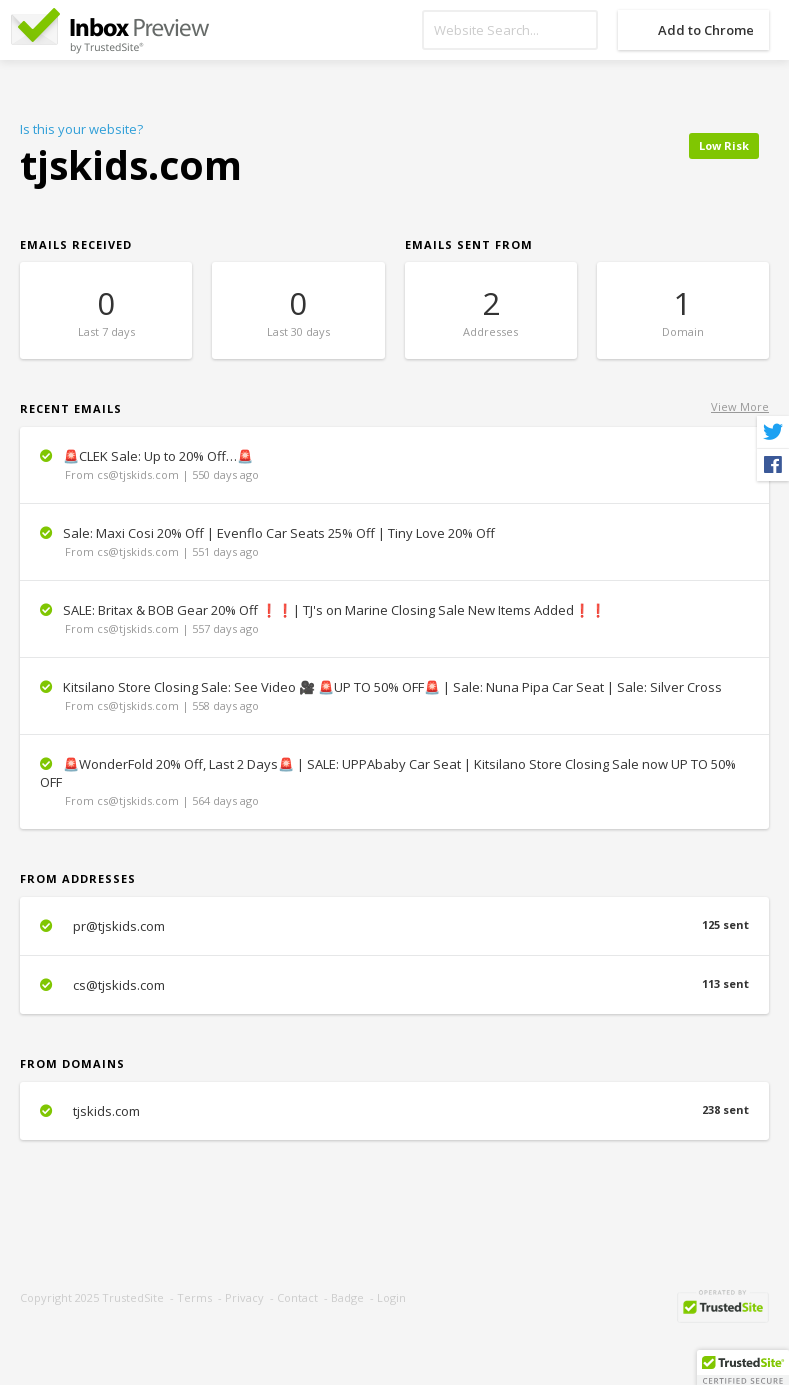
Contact (297, 1297)
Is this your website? (81, 129)
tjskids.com (394, 1111)
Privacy (244, 1297)
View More (740, 406)
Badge (347, 1297)
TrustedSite (133, 1297)
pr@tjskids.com (394, 926)
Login (391, 1297)
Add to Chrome (706, 30)
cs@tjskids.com (394, 985)
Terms (194, 1297)
